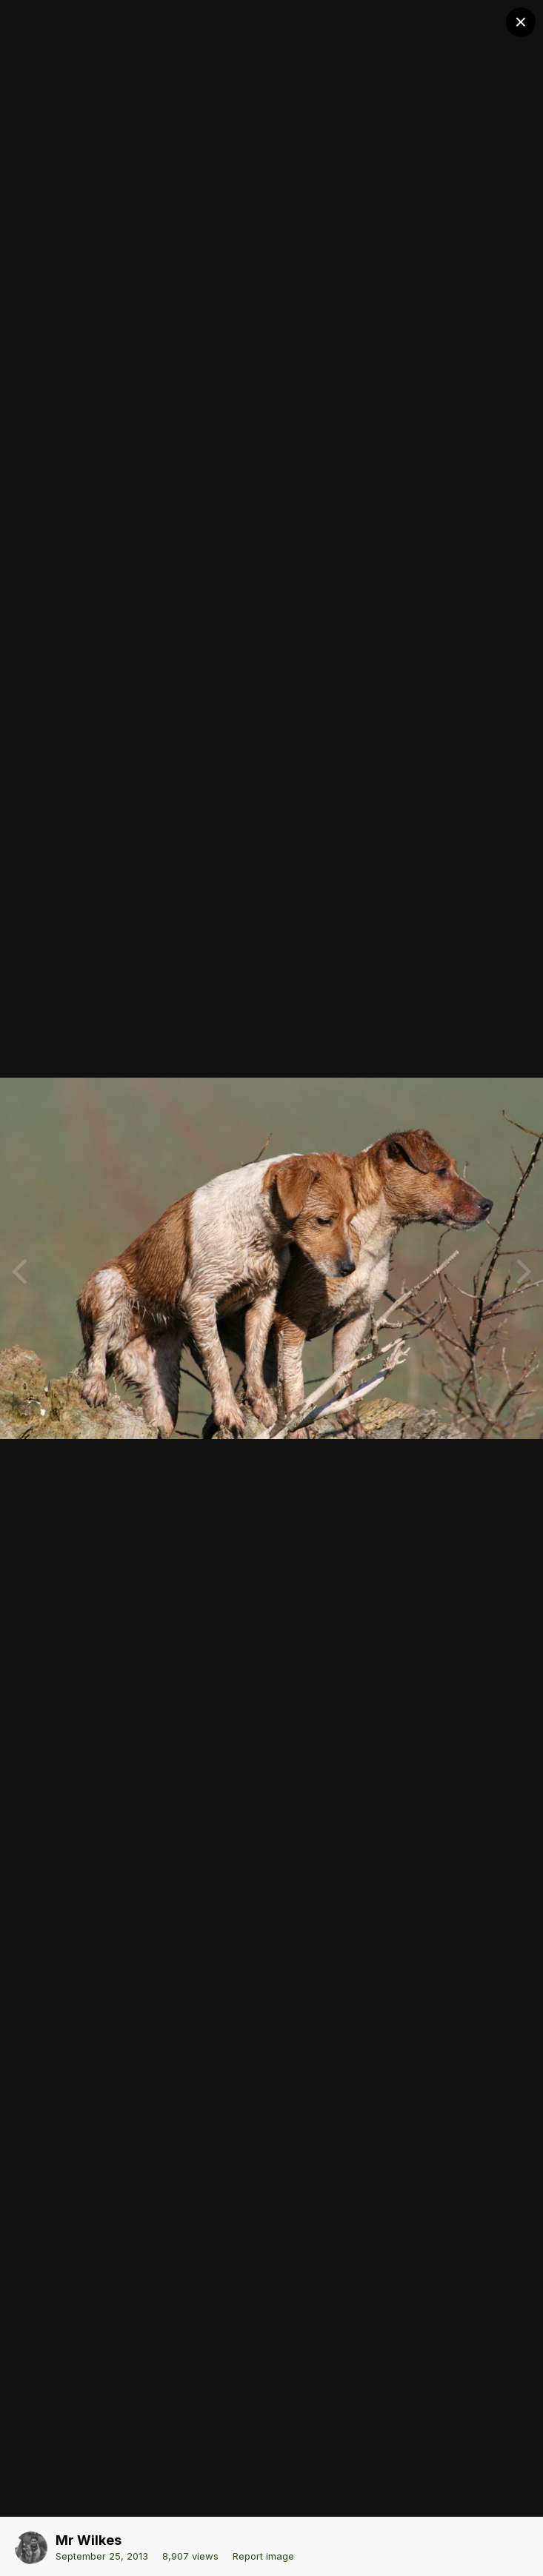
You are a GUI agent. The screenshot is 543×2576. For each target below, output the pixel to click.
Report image (263, 2556)
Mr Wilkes (88, 2540)
